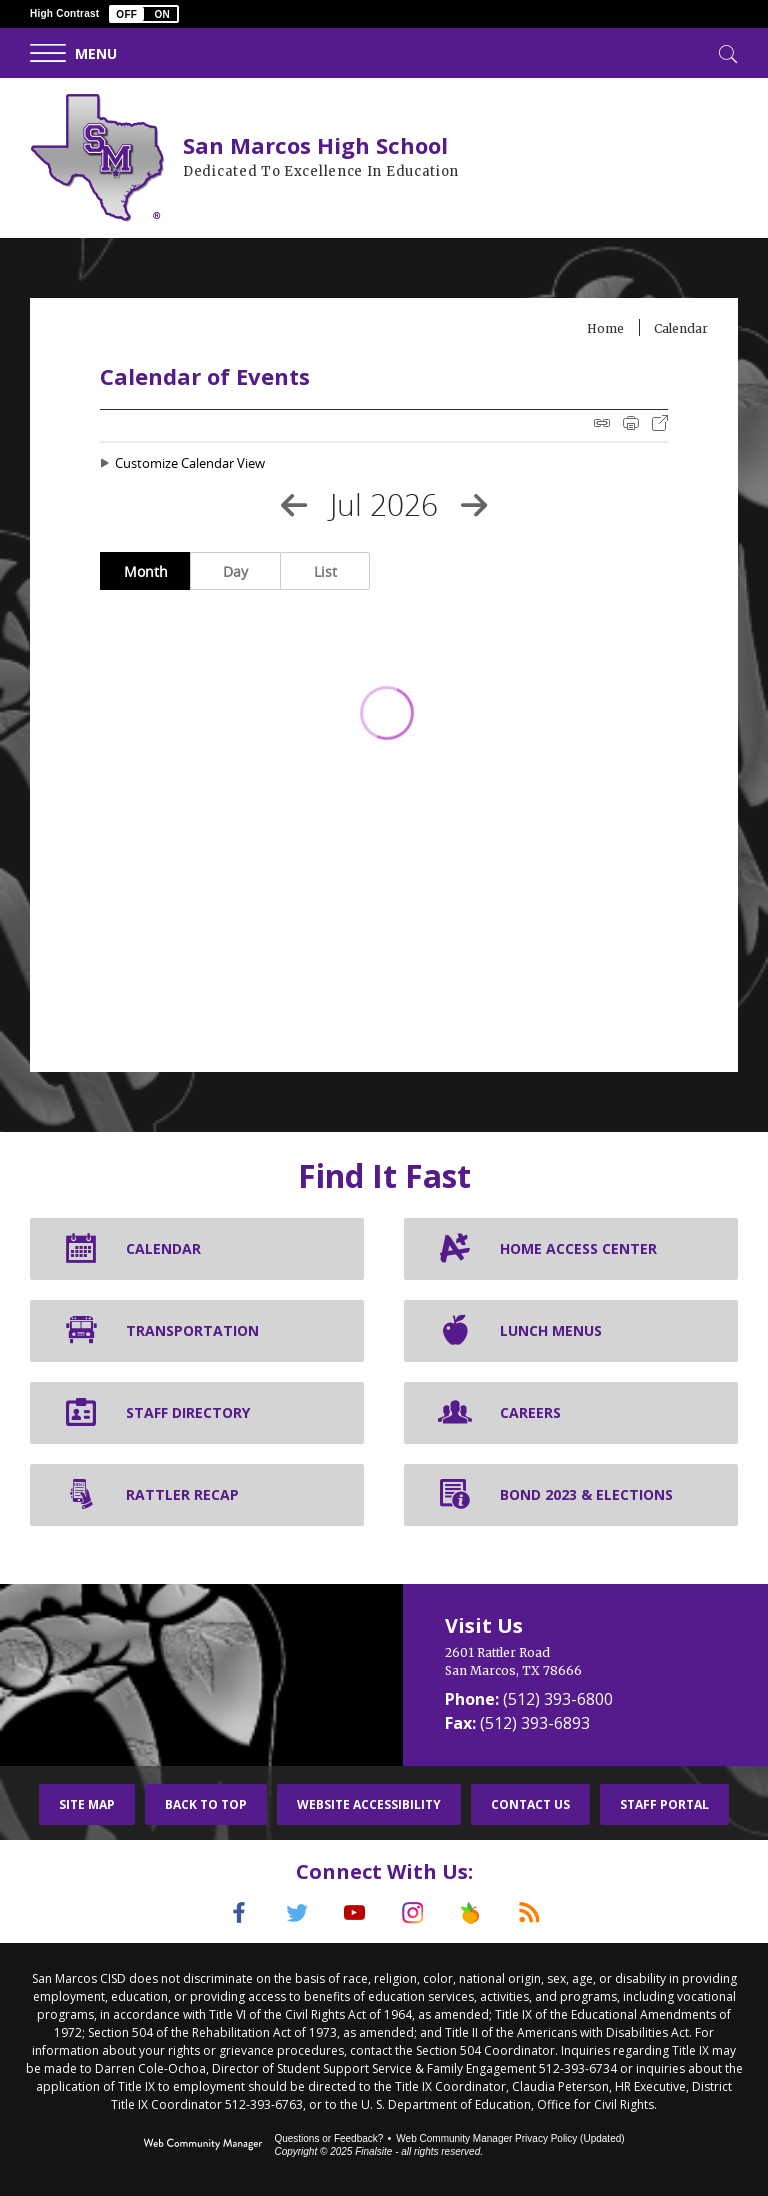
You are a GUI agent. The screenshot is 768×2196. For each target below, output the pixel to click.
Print (631, 423)
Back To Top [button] (206, 1804)
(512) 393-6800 (558, 1699)
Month (146, 571)
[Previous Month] (294, 505)
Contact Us (530, 1804)
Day (235, 571)
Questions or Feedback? (328, 2138)
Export (660, 423)
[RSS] (529, 1913)
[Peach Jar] (471, 1913)
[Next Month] (474, 505)
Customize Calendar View (190, 463)
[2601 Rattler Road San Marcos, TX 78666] (585, 1662)
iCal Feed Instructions (602, 423)
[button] (144, 14)
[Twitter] (297, 1913)
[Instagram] (413, 1913)
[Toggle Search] (726, 52)
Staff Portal (664, 1804)
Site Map (87, 1804)
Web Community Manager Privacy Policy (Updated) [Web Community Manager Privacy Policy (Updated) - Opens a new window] (510, 2138)
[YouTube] (355, 1913)
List (325, 571)
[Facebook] (239, 1913)
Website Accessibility (369, 1804)
